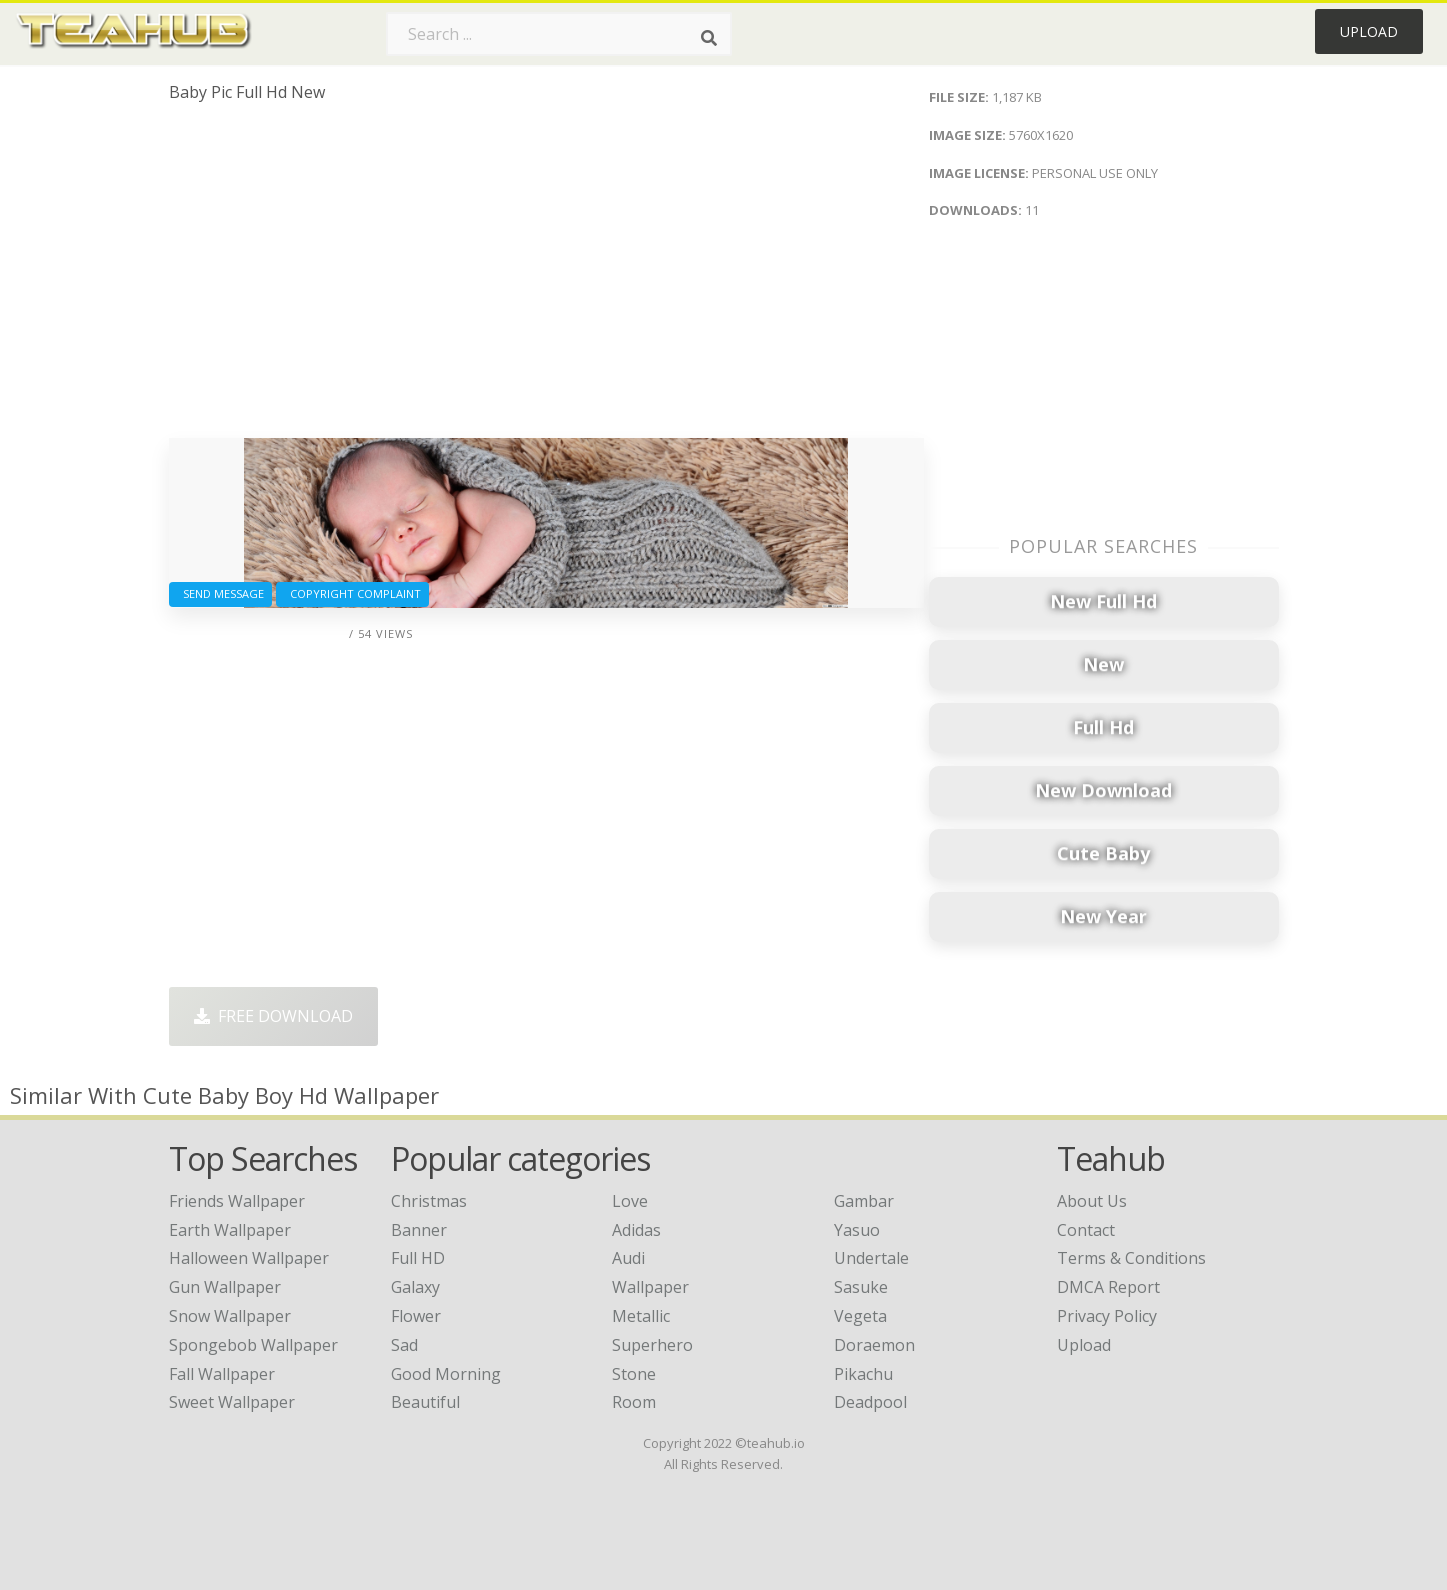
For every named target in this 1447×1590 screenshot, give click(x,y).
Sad (404, 1345)
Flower (416, 1316)
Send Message (220, 593)
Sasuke (861, 1287)
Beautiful (425, 1402)
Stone (634, 1374)
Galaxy (415, 1287)
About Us (1092, 1201)
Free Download (273, 1016)
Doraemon (874, 1345)
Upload (1369, 31)
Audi (628, 1258)
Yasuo (857, 1230)
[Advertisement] (546, 278)
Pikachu (863, 1374)
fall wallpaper (222, 1374)
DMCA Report (1108, 1287)
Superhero (652, 1345)
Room (634, 1402)
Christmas (429, 1201)
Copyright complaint (352, 593)
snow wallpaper (230, 1316)
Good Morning (446, 1374)
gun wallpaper (225, 1287)
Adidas (636, 1230)
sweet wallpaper (232, 1402)
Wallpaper (650, 1287)
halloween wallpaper (249, 1258)
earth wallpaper (230, 1230)
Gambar (864, 1201)
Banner (419, 1230)
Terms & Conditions (1131, 1258)
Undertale (871, 1258)
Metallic (641, 1316)
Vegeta (860, 1316)
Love (630, 1201)
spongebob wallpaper (253, 1345)
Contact (1086, 1230)
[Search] (709, 38)
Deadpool (870, 1402)
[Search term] (559, 34)
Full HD (418, 1258)
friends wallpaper (237, 1201)
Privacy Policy (1107, 1316)
